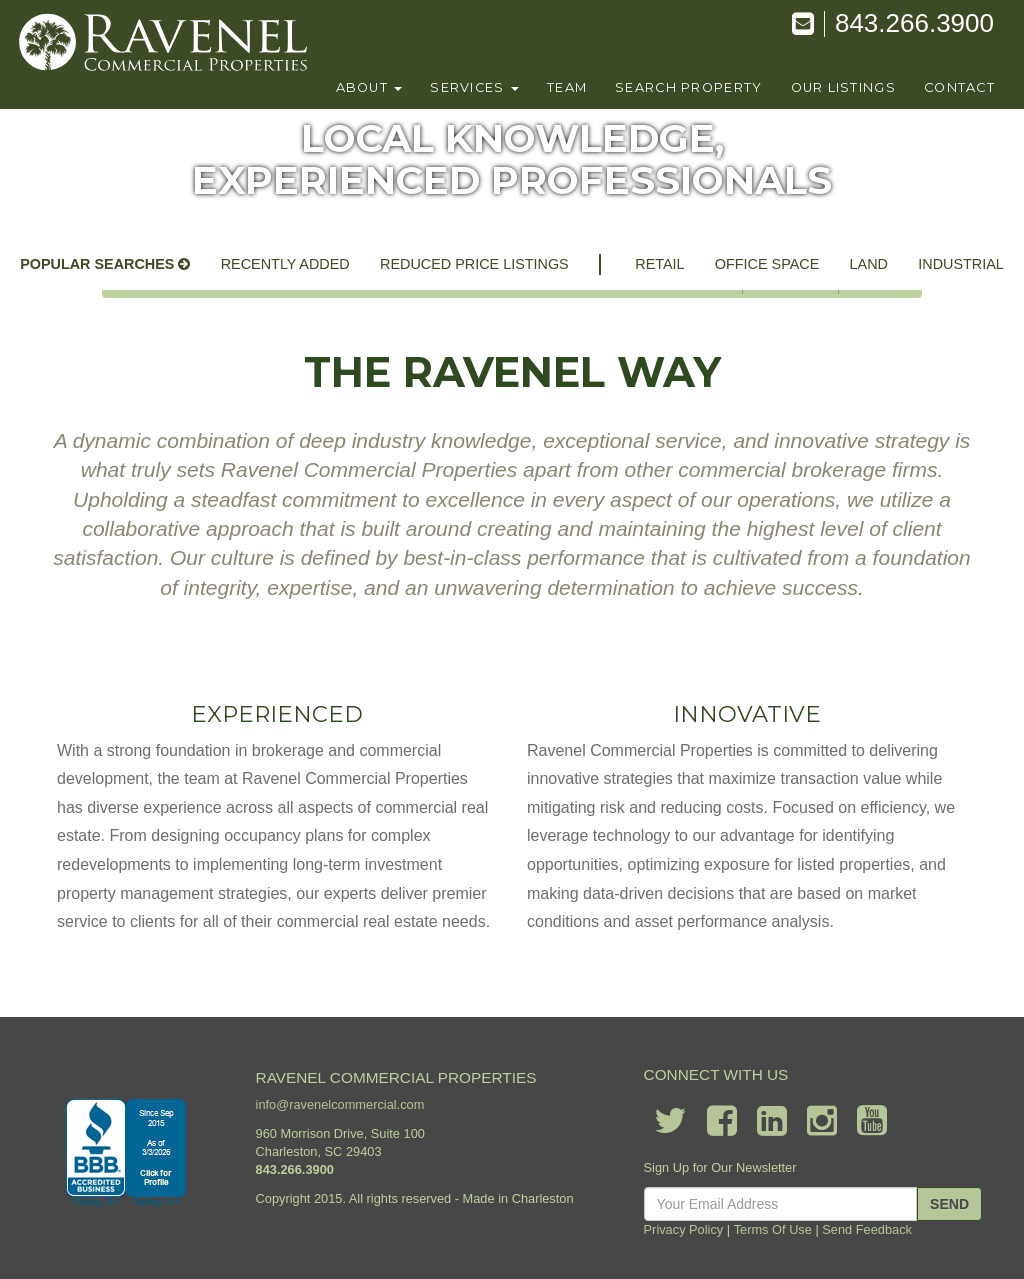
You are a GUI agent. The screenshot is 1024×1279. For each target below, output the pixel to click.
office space (767, 264)
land (869, 264)
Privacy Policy (684, 1229)
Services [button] (474, 87)
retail (659, 264)
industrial (961, 264)
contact (959, 87)
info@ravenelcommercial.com (340, 1105)
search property (688, 87)
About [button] (369, 87)
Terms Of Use (773, 1229)
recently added (285, 264)
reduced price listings (474, 264)
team (567, 87)
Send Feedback (867, 1229)
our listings (843, 87)
